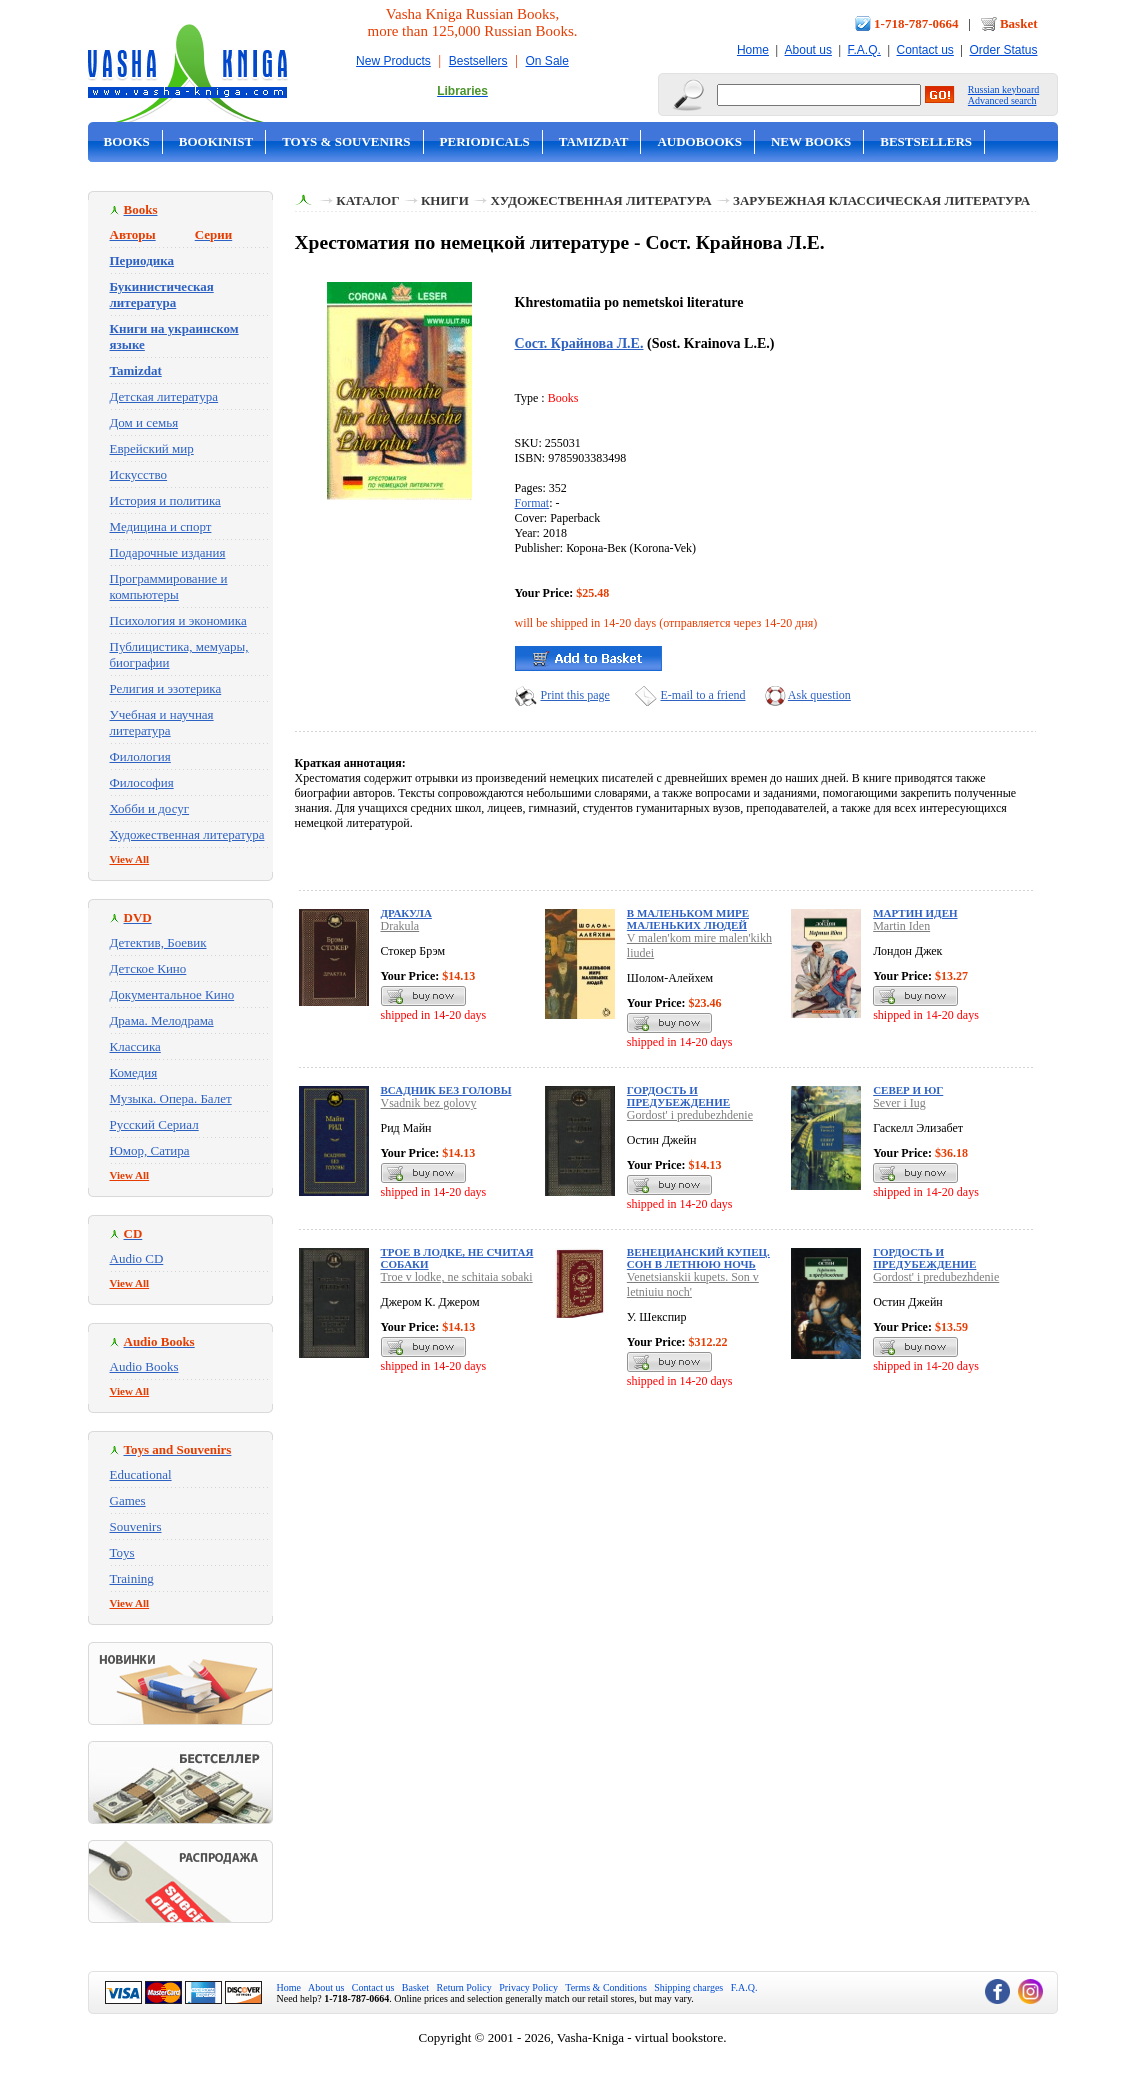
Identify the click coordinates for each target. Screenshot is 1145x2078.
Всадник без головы (446, 1090)
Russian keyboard (1003, 89)
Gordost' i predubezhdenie (690, 1115)
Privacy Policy (528, 1987)
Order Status (1003, 50)
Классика (135, 1046)
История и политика (165, 500)
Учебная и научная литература (162, 722)
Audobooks (699, 141)
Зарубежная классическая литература (881, 200)
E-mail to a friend (703, 695)
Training (132, 1578)
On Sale (547, 61)
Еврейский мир (152, 448)
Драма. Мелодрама (162, 1020)
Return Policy (464, 1987)
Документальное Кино (172, 994)
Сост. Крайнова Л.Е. (579, 343)
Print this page (575, 695)
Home (753, 50)
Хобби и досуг (150, 808)
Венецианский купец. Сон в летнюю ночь (698, 1258)
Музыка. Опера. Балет (171, 1098)
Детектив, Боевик (158, 942)
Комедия (134, 1072)
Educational (141, 1474)
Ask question (819, 695)
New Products (393, 61)
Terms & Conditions (606, 1987)
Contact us (924, 50)
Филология (140, 756)
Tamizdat (594, 141)
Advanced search (1002, 100)
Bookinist (216, 141)
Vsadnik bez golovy (429, 1103)
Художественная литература (187, 834)
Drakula (400, 926)
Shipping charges (688, 1987)
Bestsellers (478, 61)
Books (127, 141)
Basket (1019, 23)
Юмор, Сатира (150, 1150)
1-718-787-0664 (916, 23)
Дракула (406, 913)
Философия (142, 782)
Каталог (367, 200)
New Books (811, 141)
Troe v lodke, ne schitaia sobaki (457, 1277)
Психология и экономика (178, 620)
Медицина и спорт (161, 526)
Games (128, 1500)
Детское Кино (148, 968)
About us (808, 50)
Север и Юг (908, 1090)
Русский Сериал (154, 1124)
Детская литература (164, 396)
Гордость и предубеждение (678, 1096)
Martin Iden (901, 926)
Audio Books (144, 1366)
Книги (445, 200)
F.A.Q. (864, 50)
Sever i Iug (899, 1103)
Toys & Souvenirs (346, 141)
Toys (122, 1552)
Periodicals (485, 141)
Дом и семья (144, 422)
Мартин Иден (915, 913)
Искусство (139, 474)
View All (130, 859)
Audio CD (137, 1258)
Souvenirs (136, 1526)
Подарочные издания (168, 552)
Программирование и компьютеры (169, 586)
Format (532, 503)
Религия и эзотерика (166, 688)
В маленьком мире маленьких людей (688, 919)
